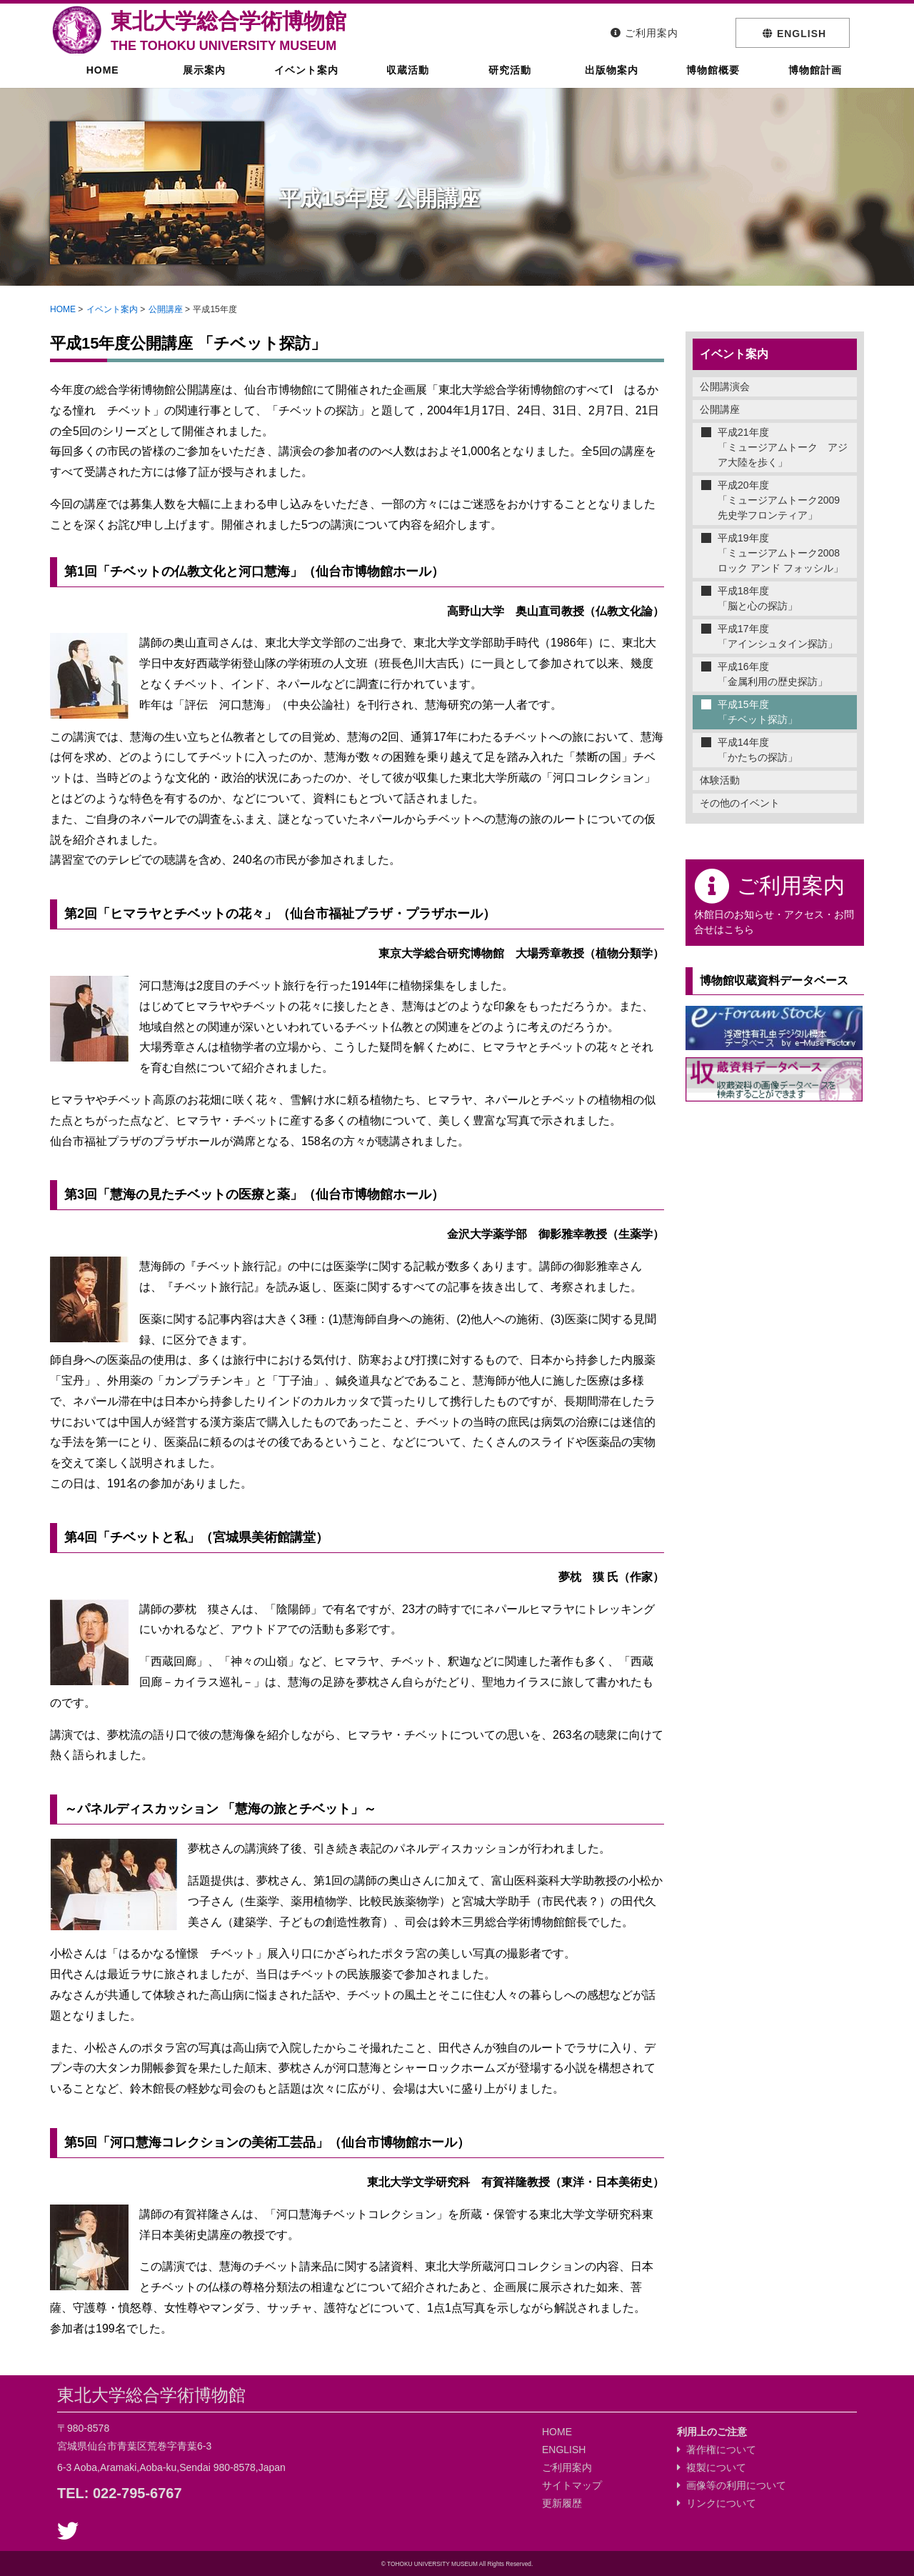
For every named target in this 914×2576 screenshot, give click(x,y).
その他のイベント (740, 803)
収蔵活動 (406, 82)
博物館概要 (711, 82)
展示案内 (202, 82)
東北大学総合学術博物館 (228, 31)
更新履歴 (562, 2503)
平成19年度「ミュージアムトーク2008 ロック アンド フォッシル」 (784, 553)
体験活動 (720, 780)
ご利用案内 (567, 2467)
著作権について (716, 2449)
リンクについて (716, 2503)
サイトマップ (572, 2485)
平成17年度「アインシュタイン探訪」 (778, 636)
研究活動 (508, 82)
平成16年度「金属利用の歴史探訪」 (773, 674)
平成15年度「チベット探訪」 (758, 712)
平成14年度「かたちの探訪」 (758, 750)
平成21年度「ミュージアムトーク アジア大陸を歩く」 (783, 447)
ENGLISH (564, 2449)
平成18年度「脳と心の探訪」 (758, 598)
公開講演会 (725, 386)
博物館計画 (813, 82)
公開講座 (166, 309)
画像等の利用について (731, 2485)
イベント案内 (304, 82)
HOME (101, 82)
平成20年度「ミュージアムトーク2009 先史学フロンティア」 (784, 500)
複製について (711, 2467)
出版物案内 (609, 82)
